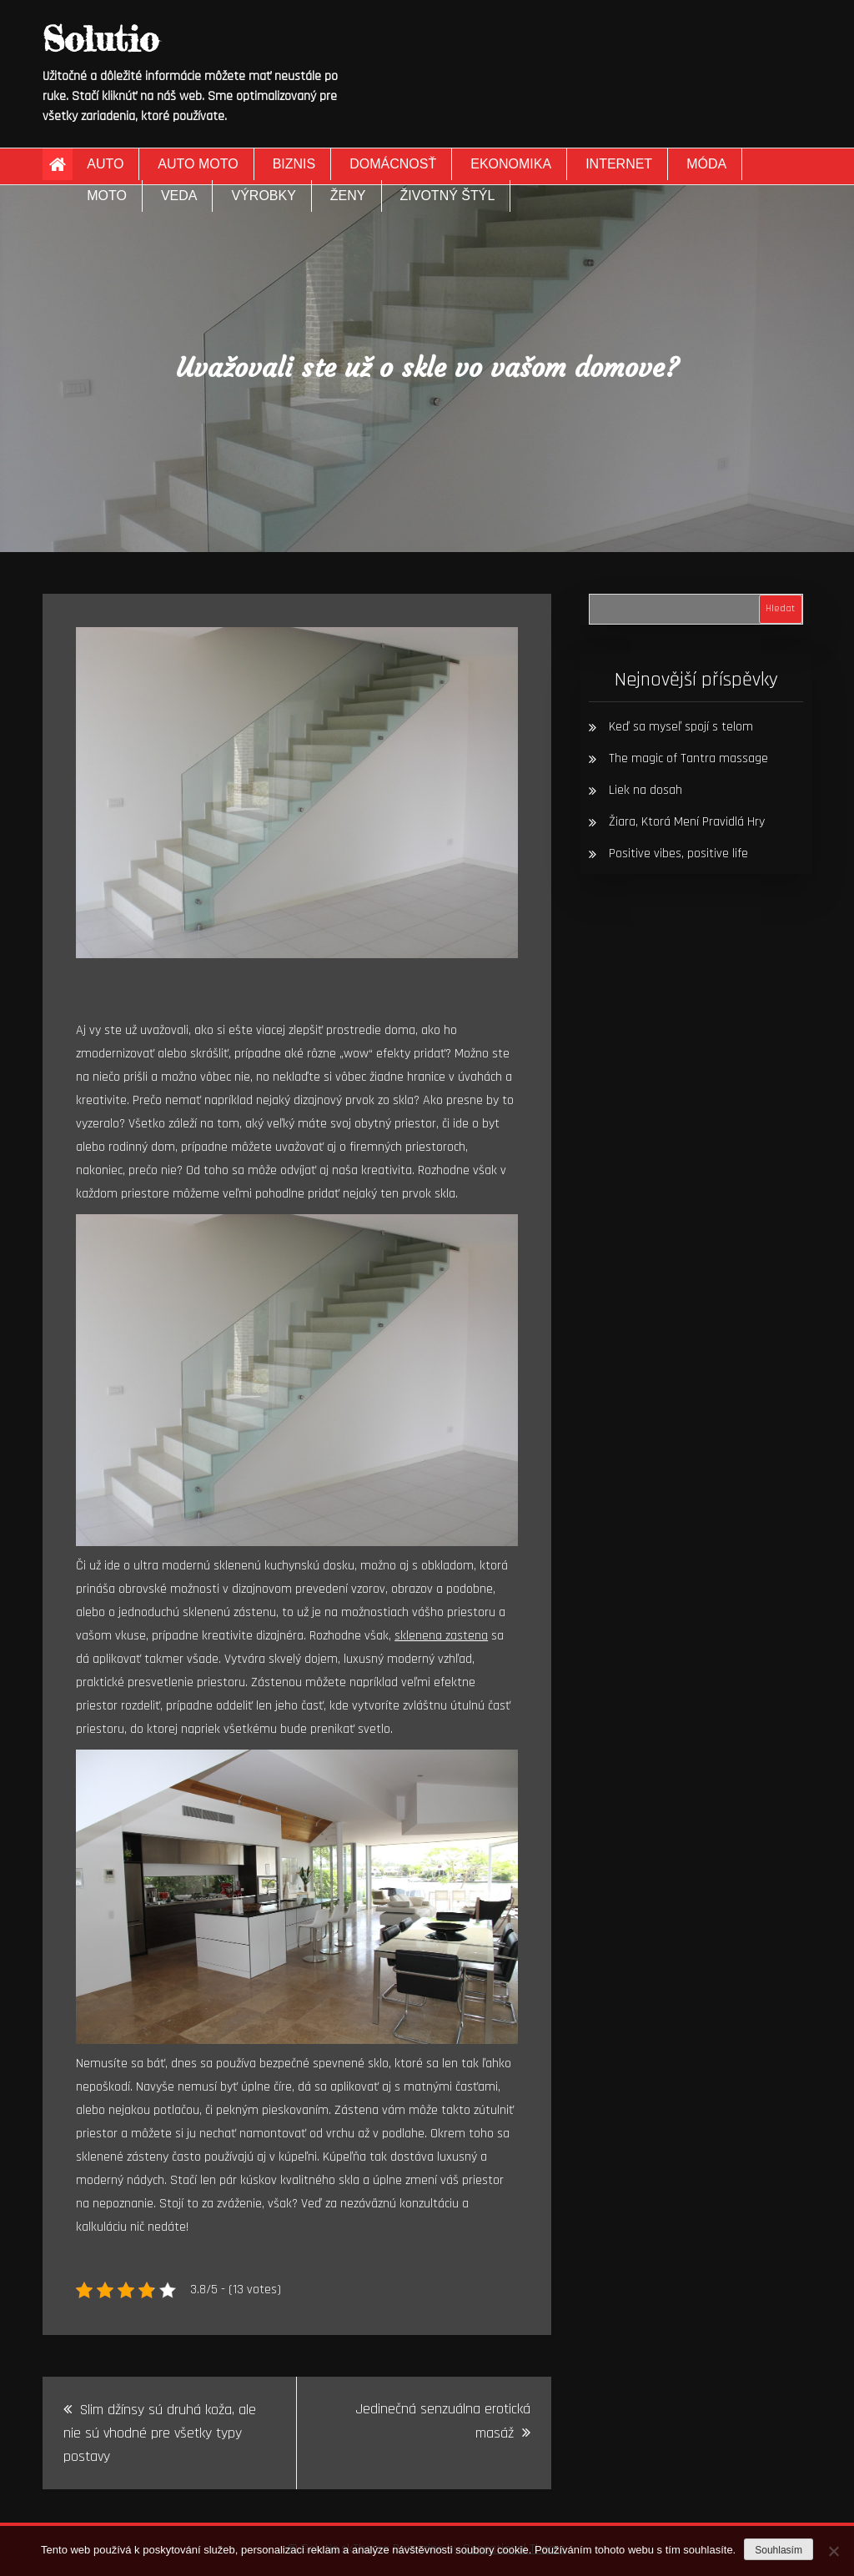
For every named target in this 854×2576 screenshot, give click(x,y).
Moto (107, 195)
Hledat (780, 608)
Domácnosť (392, 164)
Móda (706, 164)
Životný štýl (447, 195)
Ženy (348, 195)
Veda (179, 195)
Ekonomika (510, 164)
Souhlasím (778, 2550)
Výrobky (263, 195)
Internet (618, 164)
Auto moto (198, 164)
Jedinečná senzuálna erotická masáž (442, 2421)
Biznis (294, 164)
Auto (105, 164)
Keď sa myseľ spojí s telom (681, 727)
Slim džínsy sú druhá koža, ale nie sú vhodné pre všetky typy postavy (159, 2433)
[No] (833, 2551)
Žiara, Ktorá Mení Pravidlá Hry (687, 822)
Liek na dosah (645, 790)
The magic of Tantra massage (688, 758)
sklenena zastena (441, 1636)
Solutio (100, 39)
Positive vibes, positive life (678, 853)
